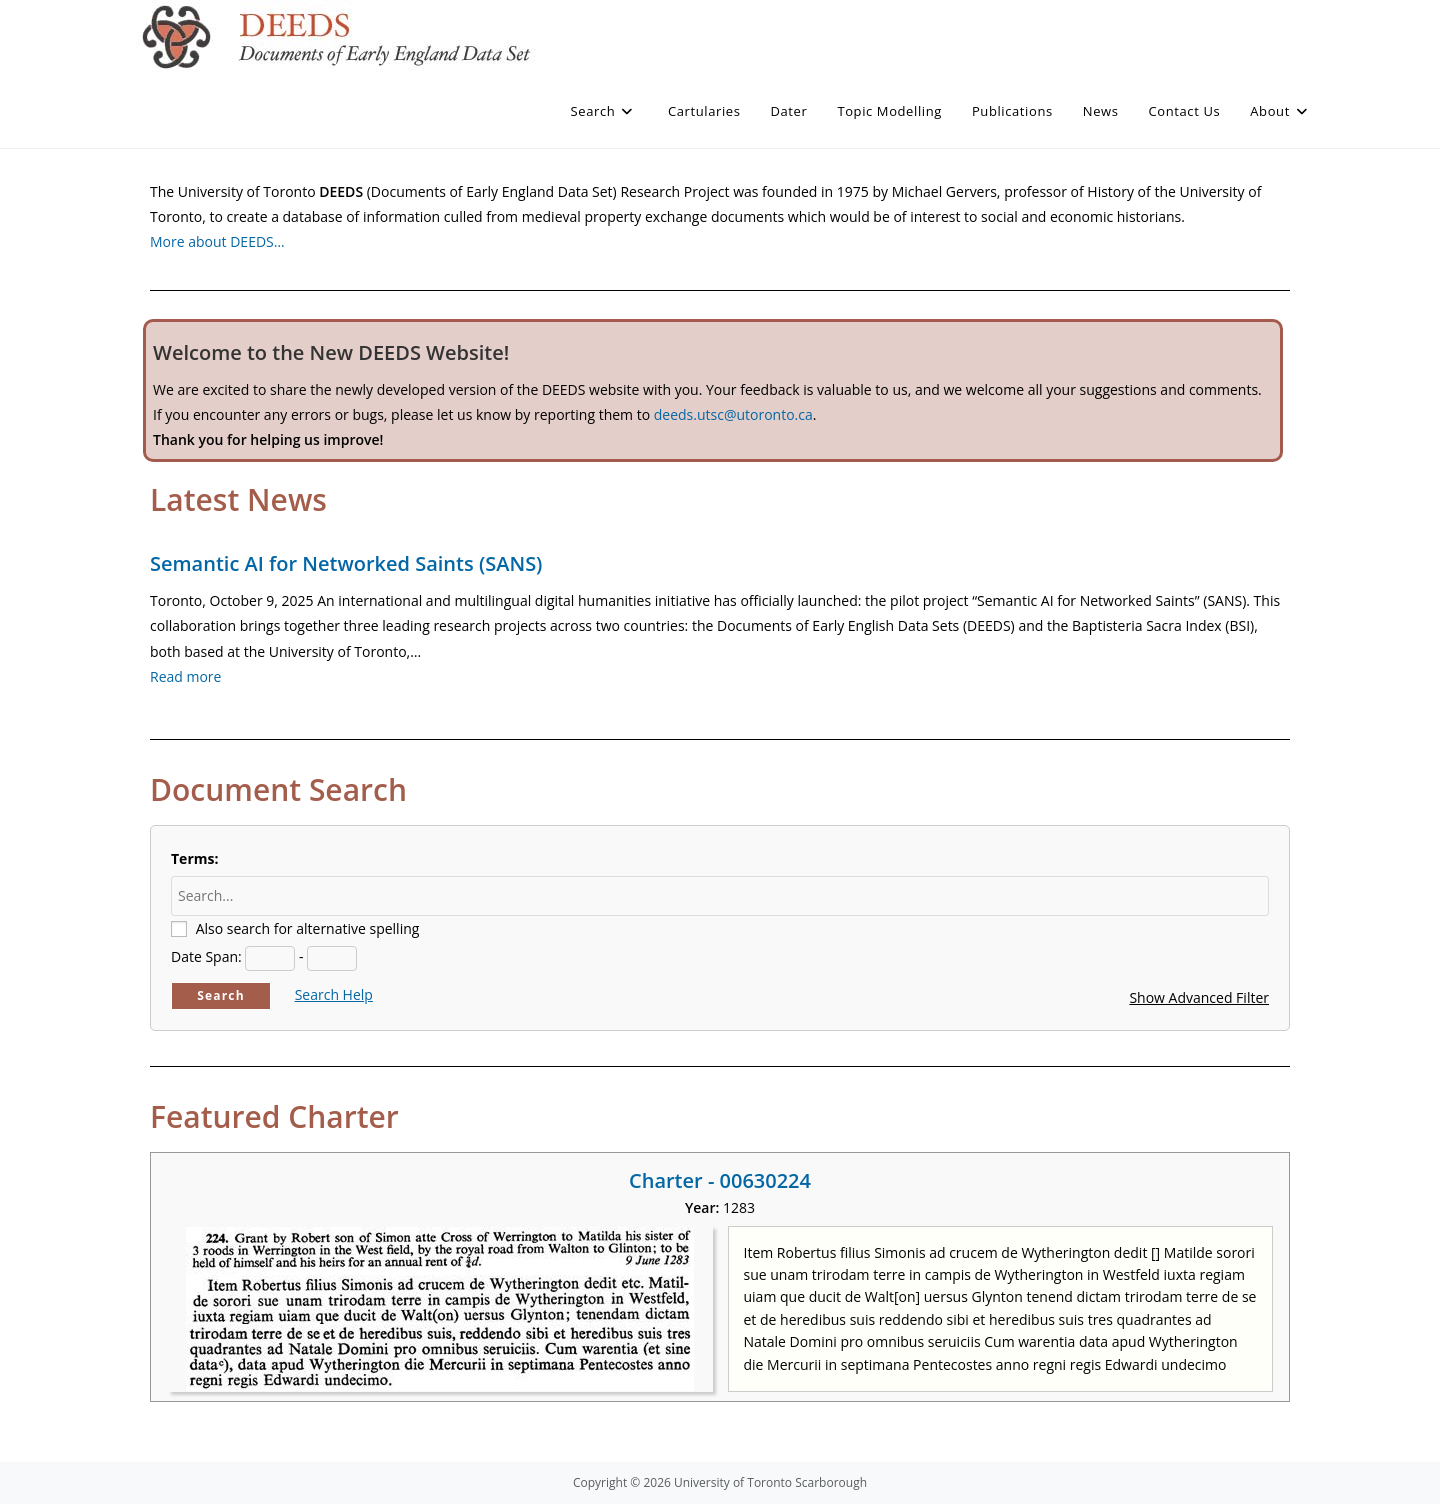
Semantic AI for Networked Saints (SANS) (346, 563)
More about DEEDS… (217, 241)
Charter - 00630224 (720, 1180)
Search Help (334, 994)
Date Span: (206, 956)
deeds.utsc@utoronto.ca (733, 414)
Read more (185, 676)
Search (221, 995)
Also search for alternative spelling (308, 928)
